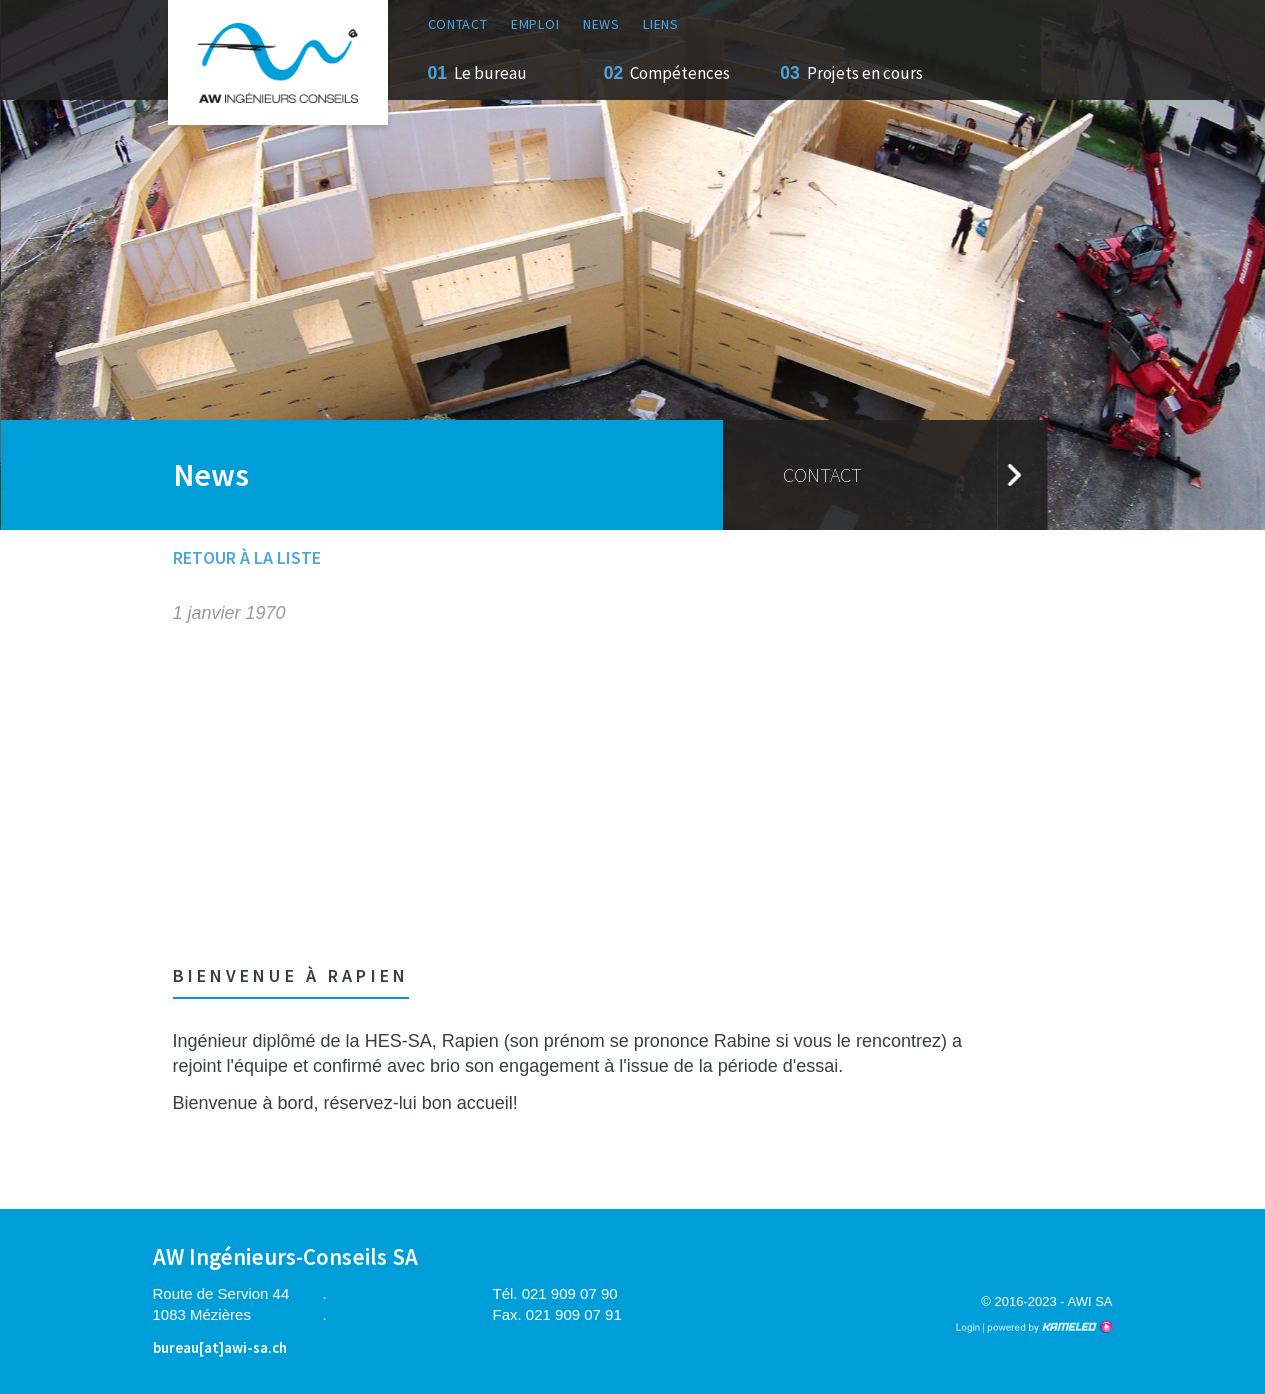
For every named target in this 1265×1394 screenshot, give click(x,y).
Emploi (535, 24)
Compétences (680, 73)
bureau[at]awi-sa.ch (220, 1347)
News (601, 24)
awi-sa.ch (278, 62)
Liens (661, 24)
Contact (458, 24)
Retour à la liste (247, 557)
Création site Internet (1048, 1327)
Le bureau (490, 73)
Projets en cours (865, 73)
